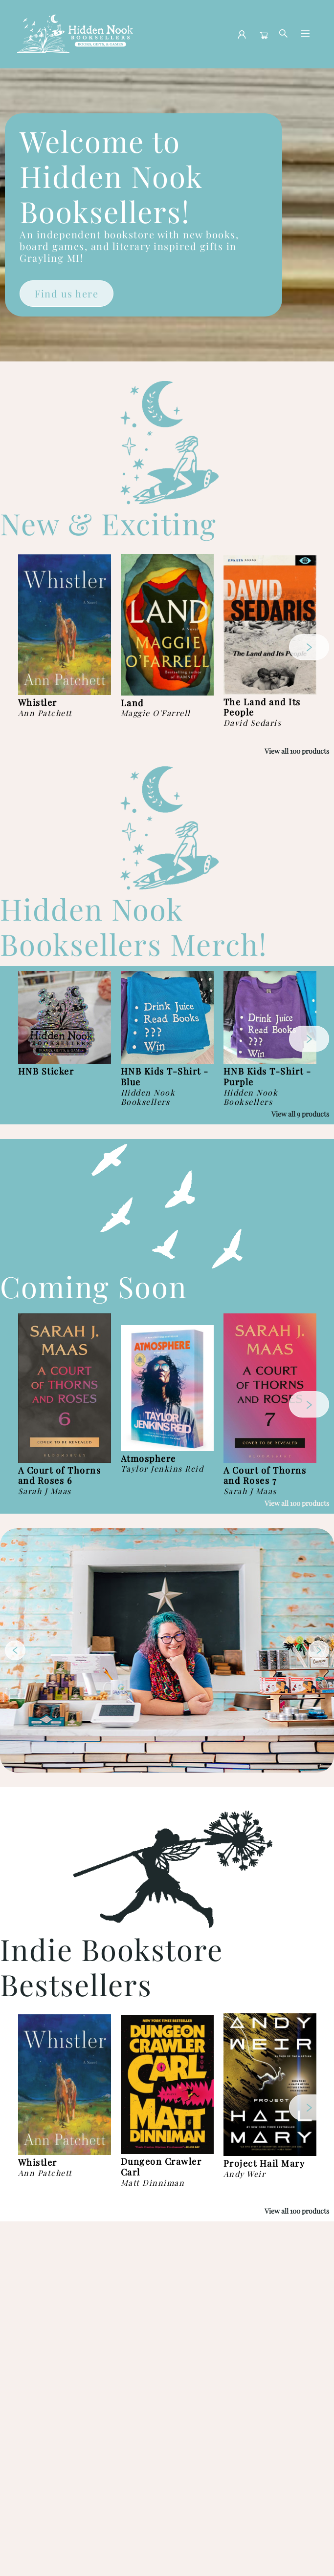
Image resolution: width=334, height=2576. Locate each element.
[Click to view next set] (309, 647)
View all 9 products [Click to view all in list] (300, 1114)
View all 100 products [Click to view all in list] (297, 751)
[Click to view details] (64, 625)
